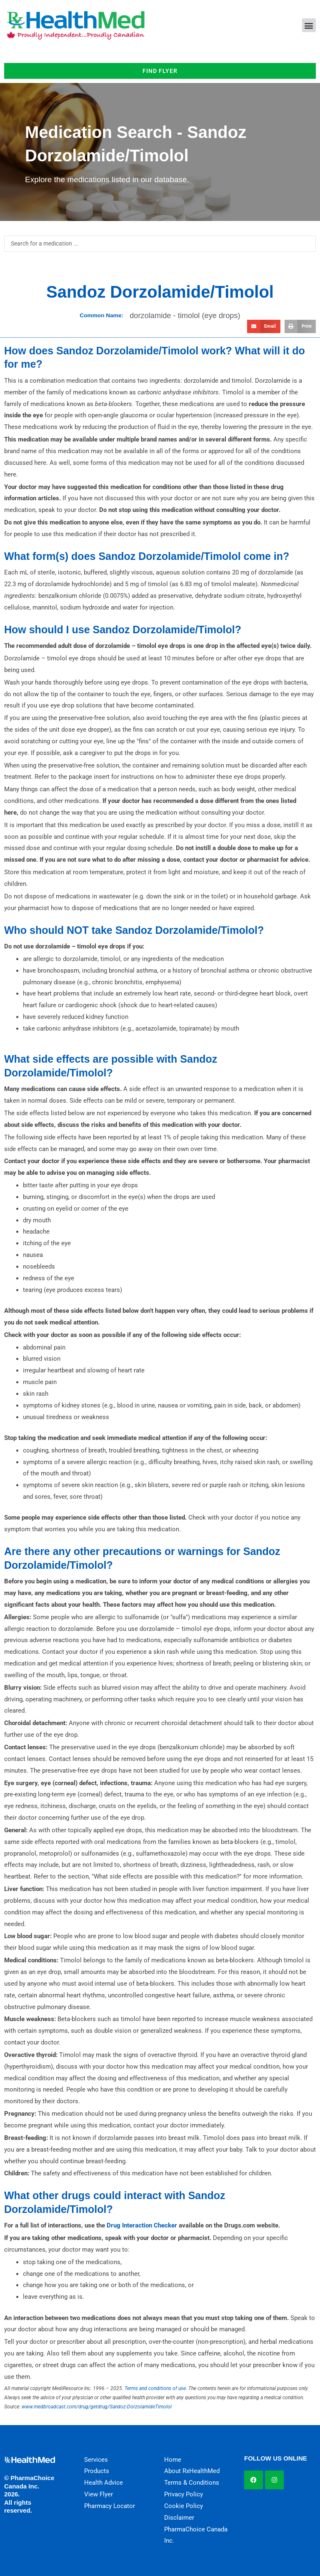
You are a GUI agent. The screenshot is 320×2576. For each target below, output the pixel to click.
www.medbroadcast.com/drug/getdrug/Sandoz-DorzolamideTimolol (97, 2407)
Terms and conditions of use (155, 2388)
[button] (309, 25)
